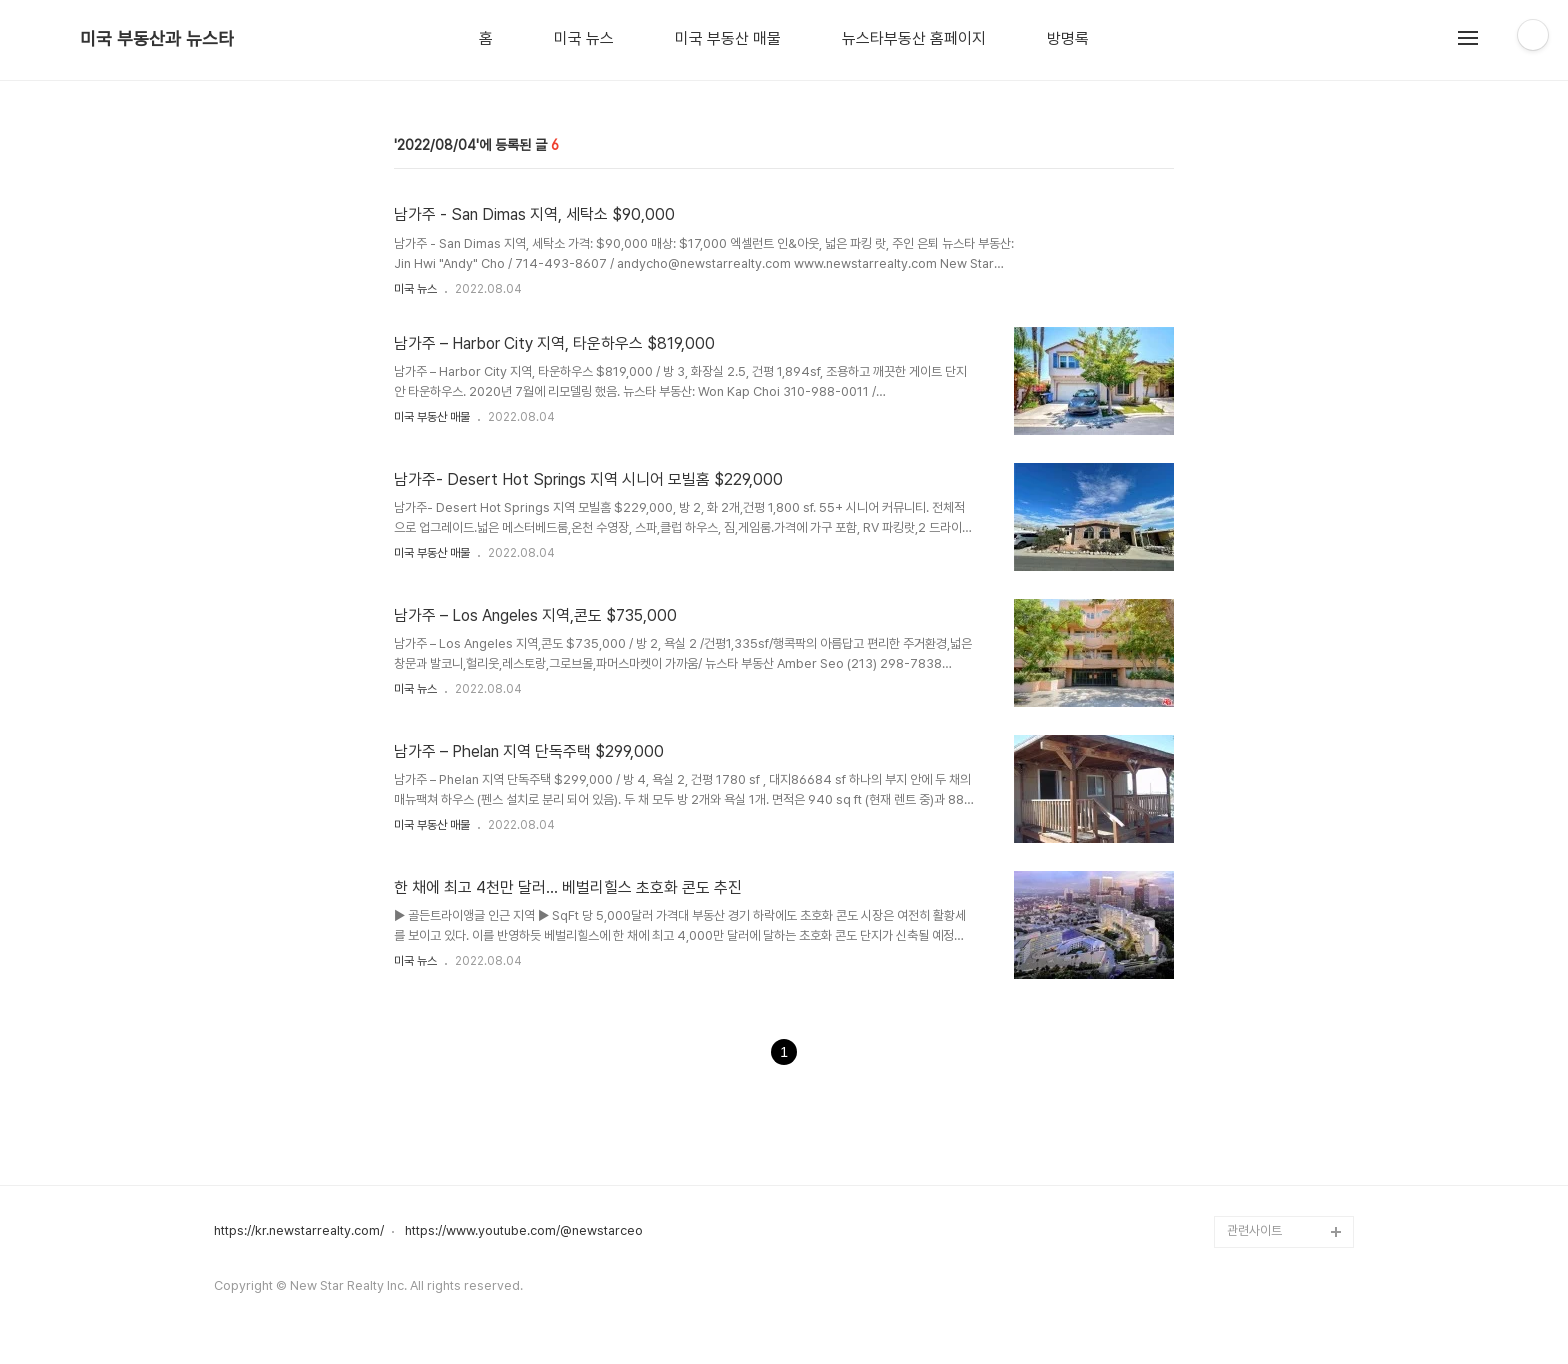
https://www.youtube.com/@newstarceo (524, 1231)
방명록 (1068, 39)
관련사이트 (1254, 1230)
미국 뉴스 (584, 39)
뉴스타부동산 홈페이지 (914, 39)
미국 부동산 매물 (728, 39)
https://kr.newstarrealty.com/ (299, 1231)
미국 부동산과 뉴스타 (157, 39)
